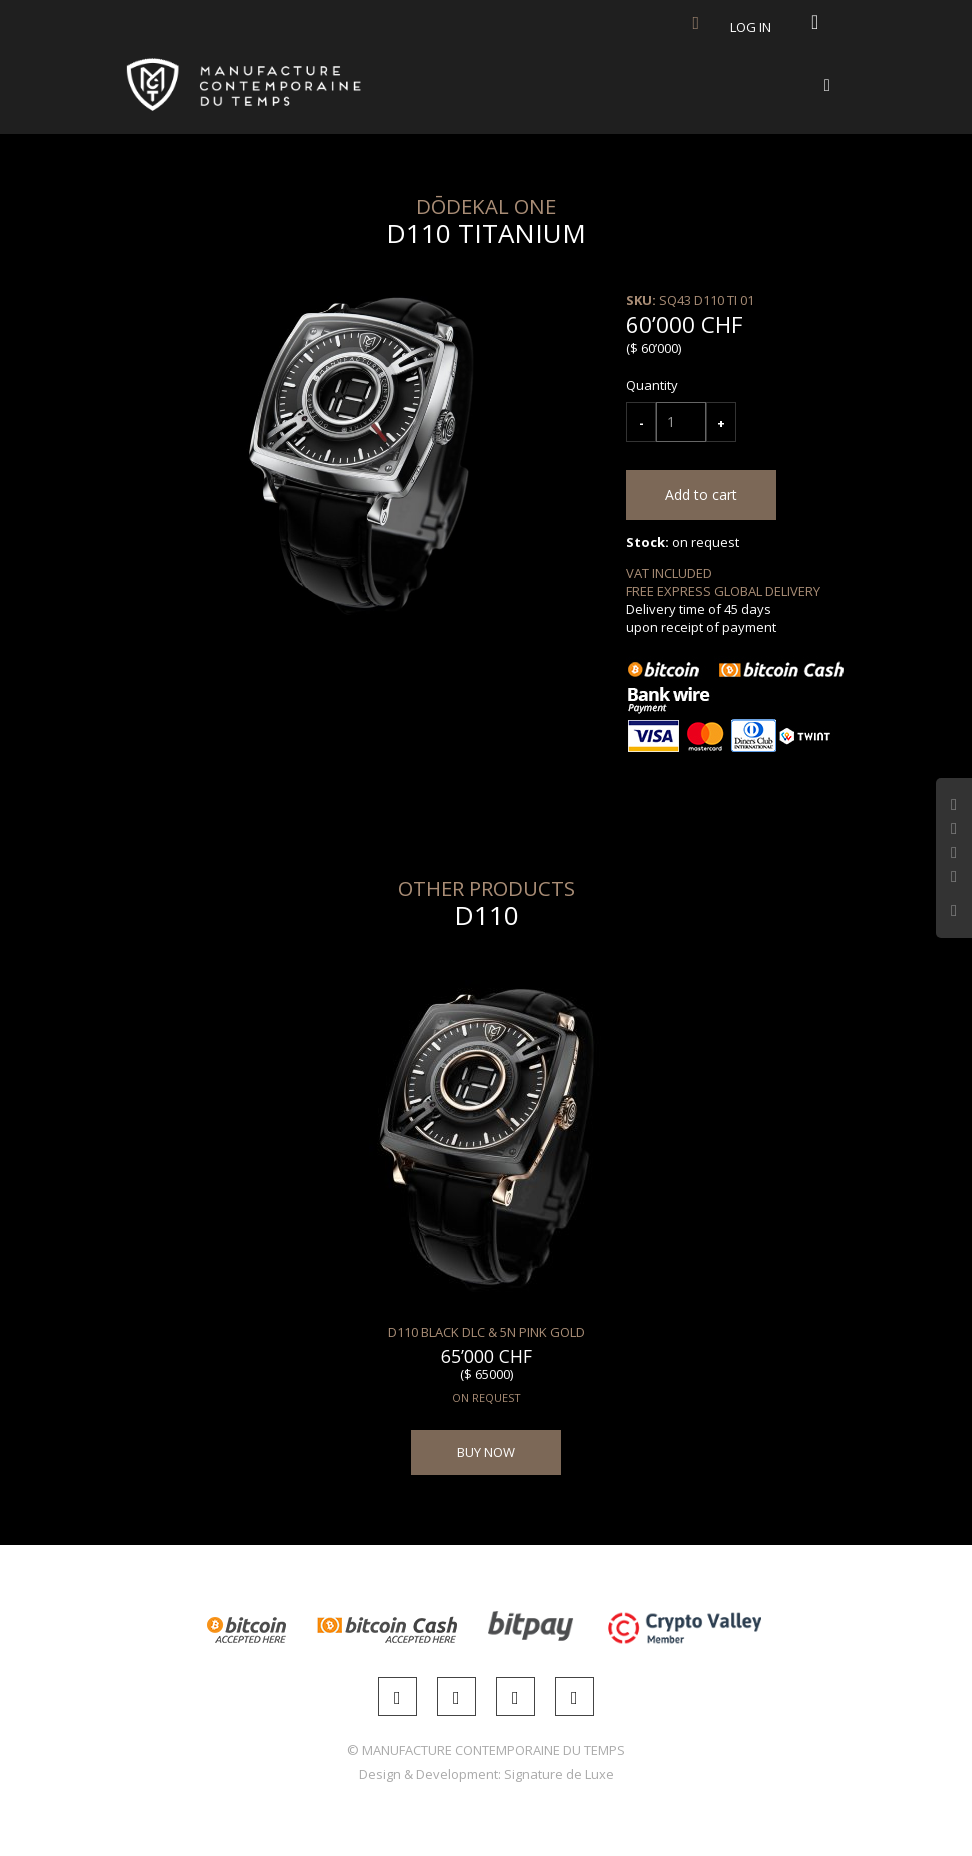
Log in (750, 27)
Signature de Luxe (559, 1774)
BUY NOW (486, 1452)
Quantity (652, 385)
